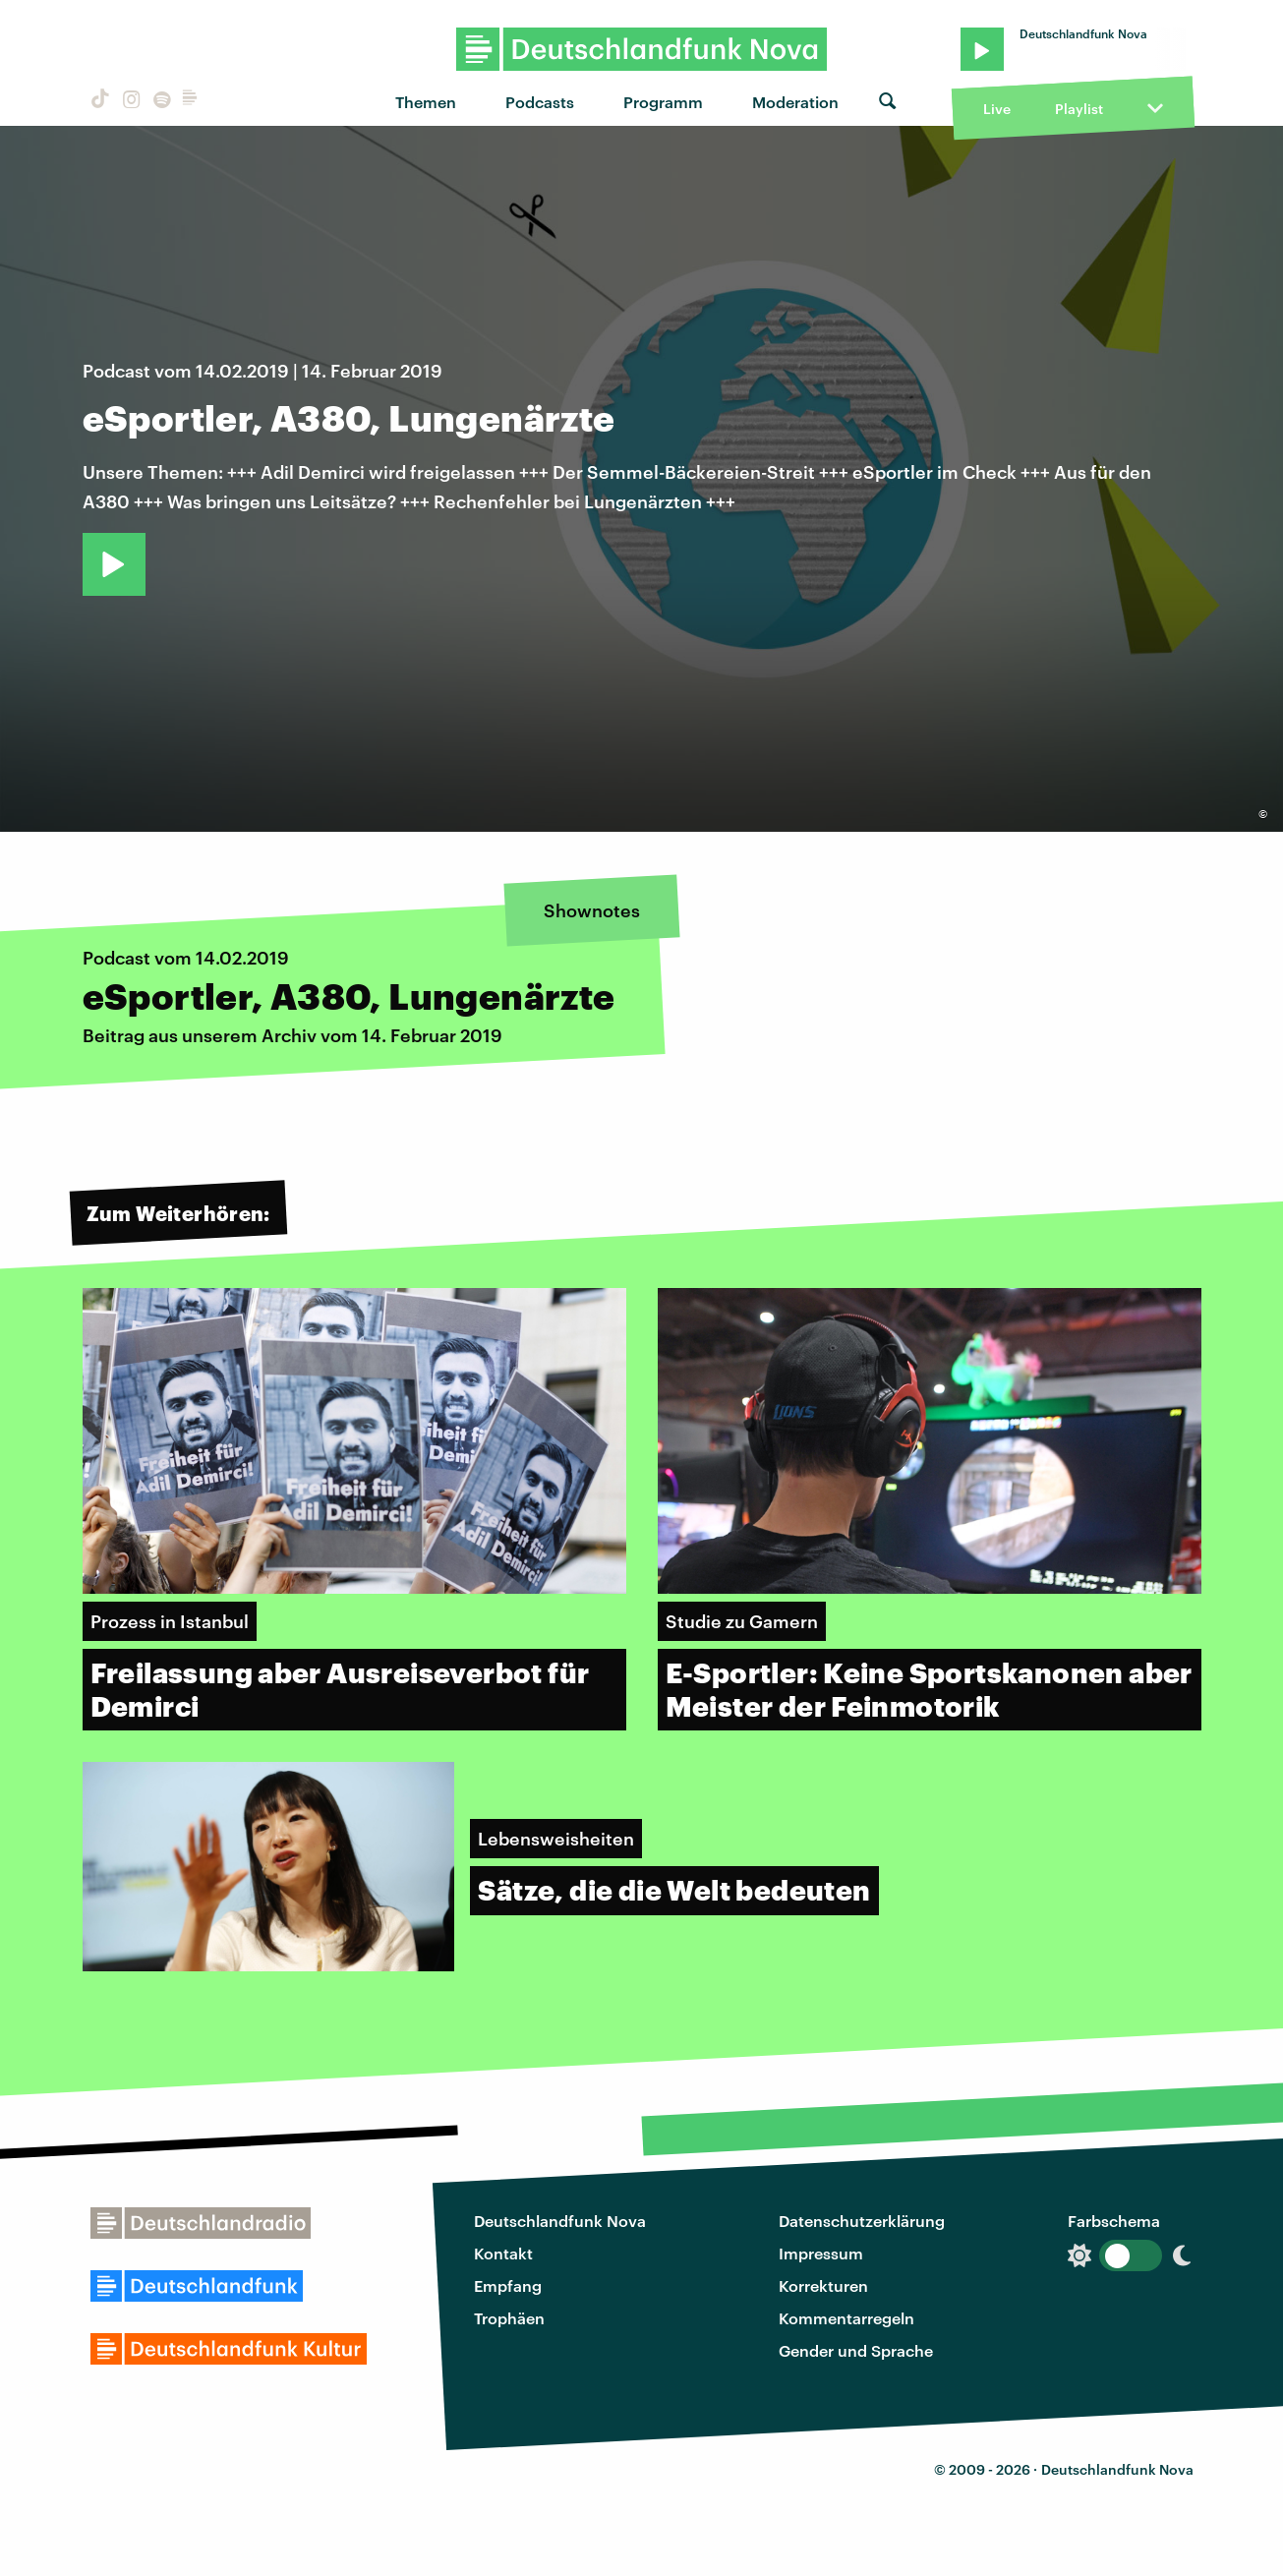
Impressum (821, 2253)
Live (997, 108)
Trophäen (509, 2318)
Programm (663, 101)
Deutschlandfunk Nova (560, 2220)
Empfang (508, 2285)
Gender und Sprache (856, 2350)
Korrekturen (823, 2285)
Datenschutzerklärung (862, 2220)
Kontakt (503, 2253)
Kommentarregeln (846, 2318)
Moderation (795, 101)
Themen (425, 101)
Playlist (1079, 108)
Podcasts (539, 101)
